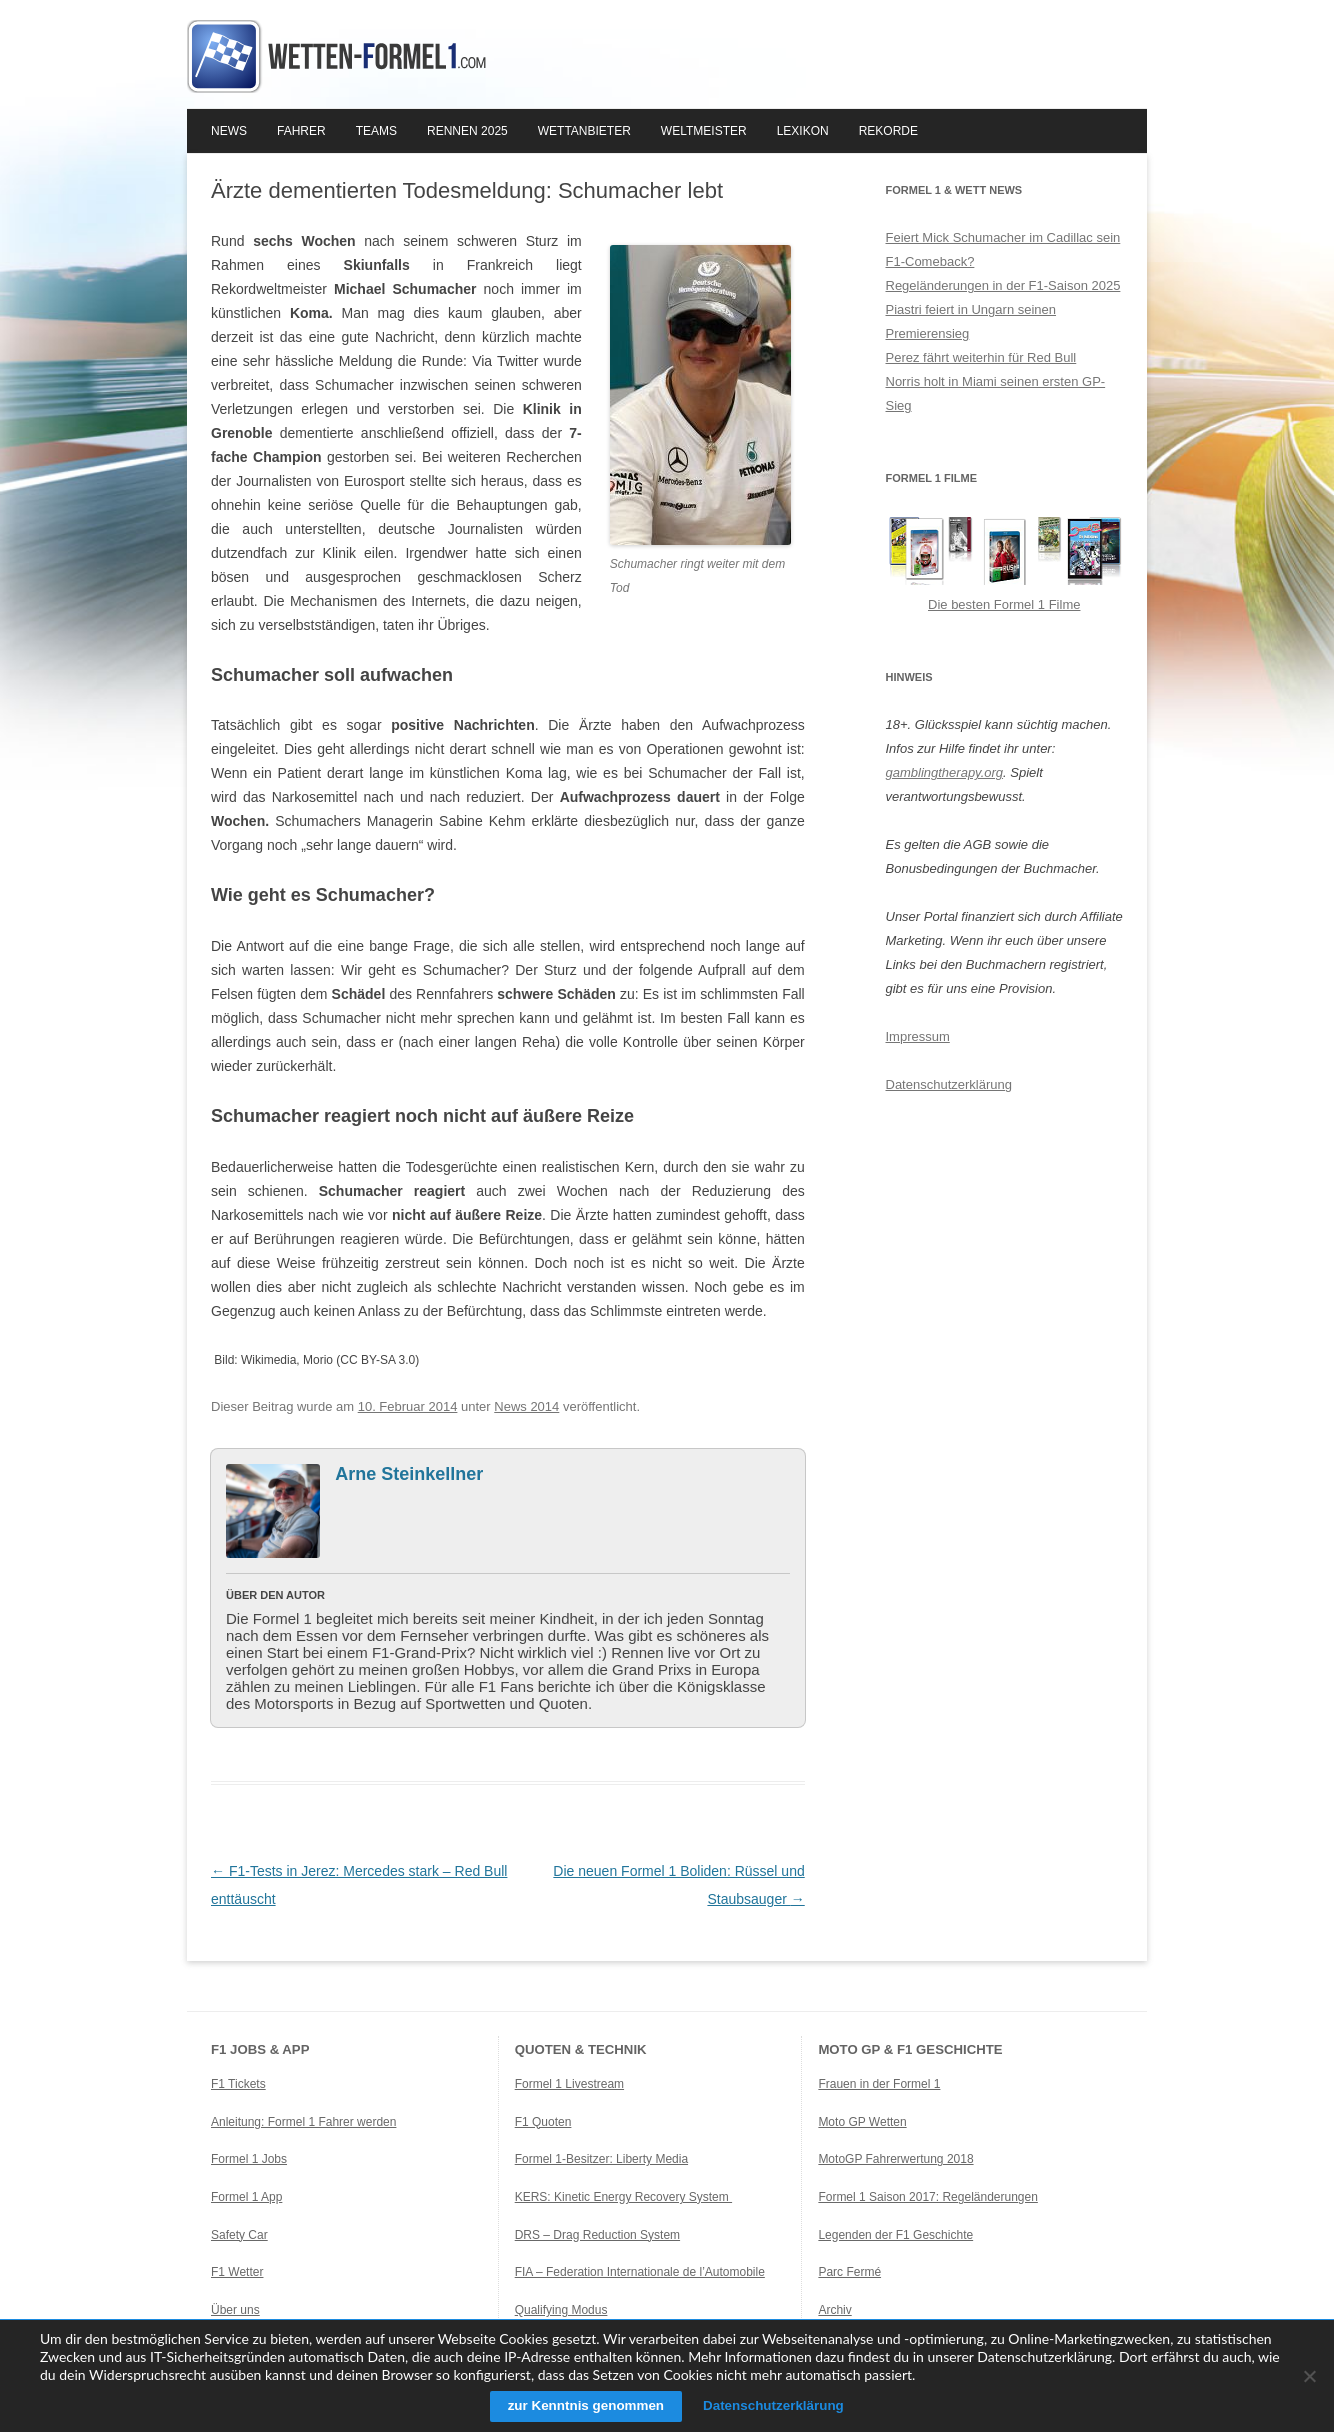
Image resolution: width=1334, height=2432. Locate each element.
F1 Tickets (238, 2084)
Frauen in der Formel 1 (879, 2084)
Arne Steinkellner (409, 1474)
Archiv (834, 2310)
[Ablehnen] (1309, 2376)
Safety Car (239, 2235)
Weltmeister (704, 131)
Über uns (235, 2310)
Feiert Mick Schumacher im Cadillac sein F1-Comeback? (1003, 249)
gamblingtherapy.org (945, 772)
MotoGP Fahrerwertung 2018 (895, 2159)
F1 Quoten (543, 2122)
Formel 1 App (246, 2197)
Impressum (918, 1036)
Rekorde (888, 131)
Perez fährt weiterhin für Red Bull (981, 357)
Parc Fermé (849, 2272)
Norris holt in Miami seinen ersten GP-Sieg (996, 393)
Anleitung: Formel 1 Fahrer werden (303, 2122)
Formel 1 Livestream (569, 2084)
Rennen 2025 (467, 131)
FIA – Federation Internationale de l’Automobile (640, 2272)
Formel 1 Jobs (249, 2159)
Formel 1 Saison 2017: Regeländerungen (927, 2197)
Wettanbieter (584, 131)
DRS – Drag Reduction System (597, 2235)
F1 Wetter (237, 2272)
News (229, 131)
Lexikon (803, 131)
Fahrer (301, 131)
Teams (376, 131)
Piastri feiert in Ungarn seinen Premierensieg (971, 321)
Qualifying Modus (561, 2310)
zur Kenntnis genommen (580, 2406)
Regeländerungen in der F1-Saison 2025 (1003, 285)
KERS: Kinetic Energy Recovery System (623, 2197)
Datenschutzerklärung (949, 1084)
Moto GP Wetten (862, 2122)
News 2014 (526, 1406)
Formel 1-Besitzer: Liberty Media (601, 2159)
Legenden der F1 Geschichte (895, 2235)
